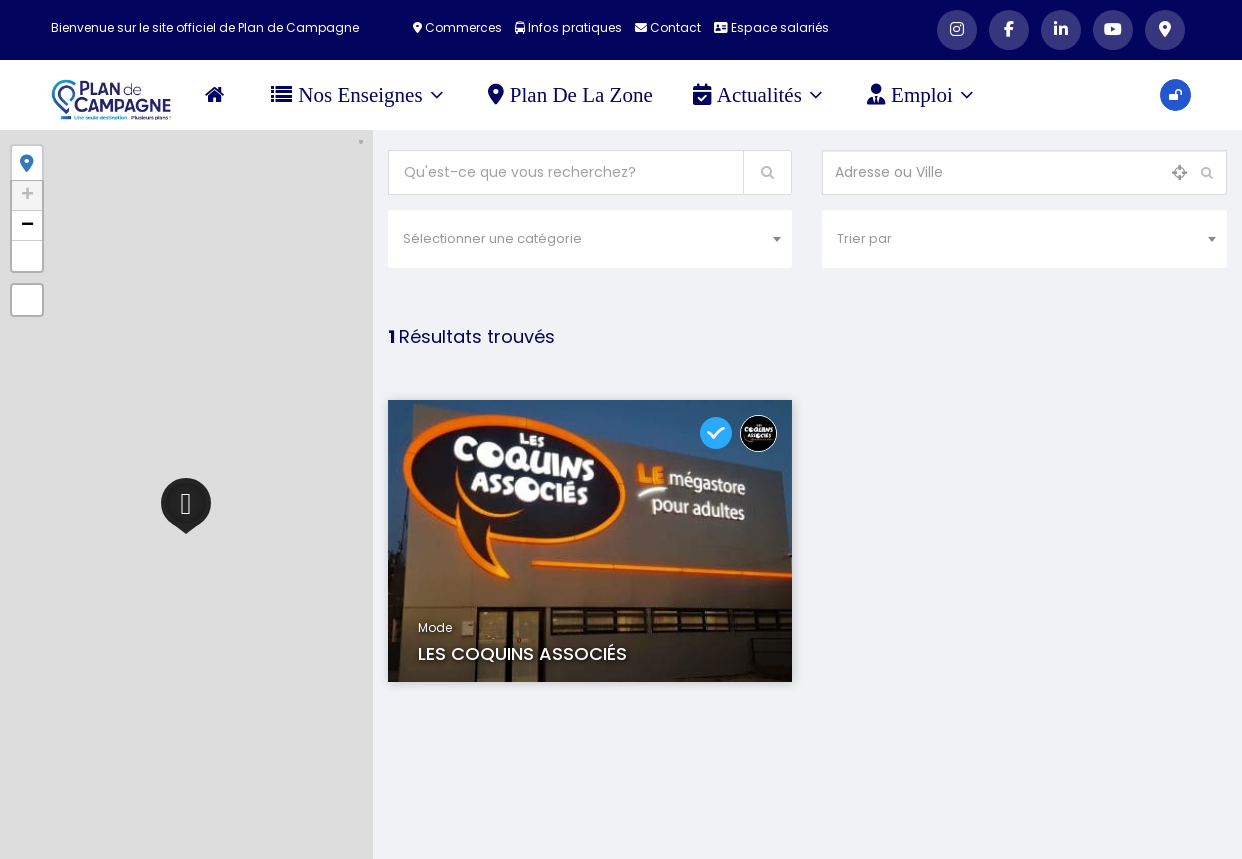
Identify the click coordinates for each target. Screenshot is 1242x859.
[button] (27, 256)
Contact (668, 27)
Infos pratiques (569, 27)
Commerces (459, 27)
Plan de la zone (571, 95)
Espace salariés (771, 27)
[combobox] (590, 239)
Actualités (758, 95)
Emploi (921, 95)
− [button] (27, 226)
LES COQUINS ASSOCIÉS (522, 653)
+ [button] (27, 196)
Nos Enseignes (358, 95)
